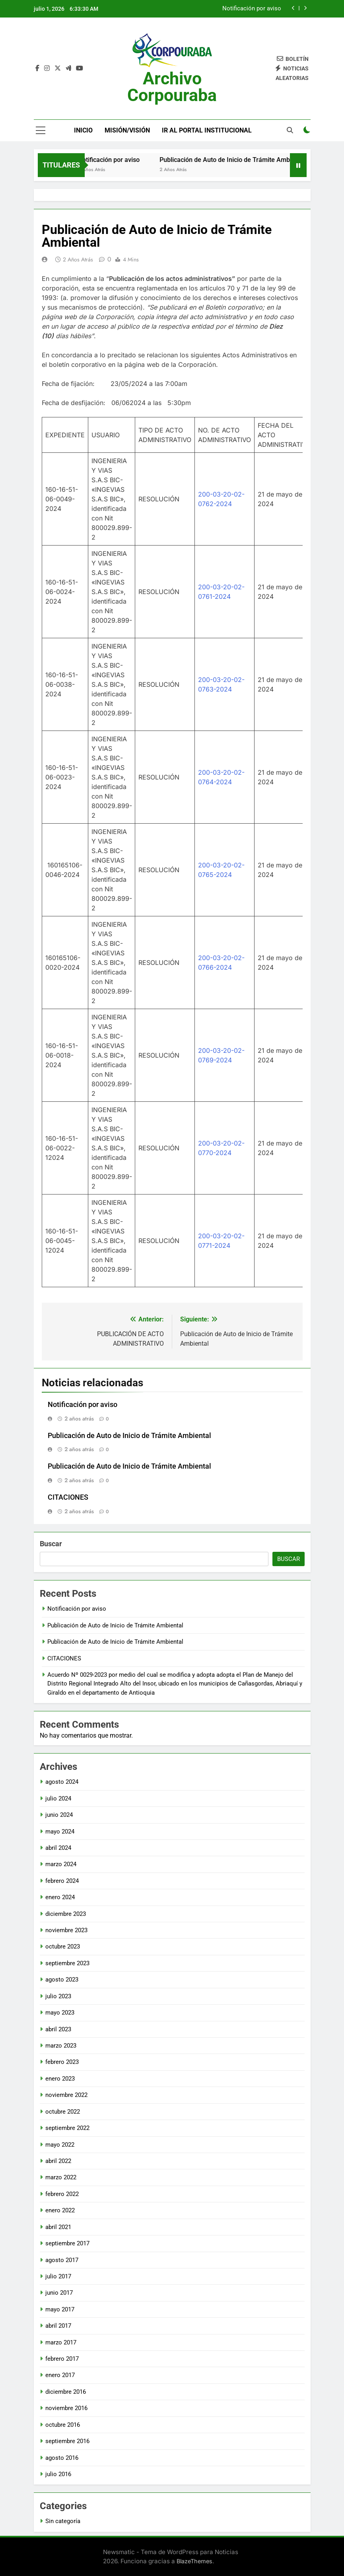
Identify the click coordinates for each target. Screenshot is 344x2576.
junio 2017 (59, 2292)
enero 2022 (60, 2210)
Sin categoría (62, 2521)
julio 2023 (58, 1996)
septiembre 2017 (67, 2243)
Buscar (51, 1543)
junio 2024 (59, 1814)
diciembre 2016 (65, 2391)
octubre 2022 (62, 2111)
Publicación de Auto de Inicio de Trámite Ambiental (246, 160)
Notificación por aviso (251, 9)
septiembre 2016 (67, 2441)
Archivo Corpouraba (172, 86)
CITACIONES (68, 1497)
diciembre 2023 (65, 1913)
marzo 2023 (60, 2045)
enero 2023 (60, 2078)
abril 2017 (58, 2325)
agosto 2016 (61, 2457)
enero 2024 (60, 1897)
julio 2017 (58, 2276)
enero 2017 (60, 2375)
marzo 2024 (60, 1864)
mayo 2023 (59, 2012)
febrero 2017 (62, 2358)
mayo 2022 (59, 2144)
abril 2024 (58, 1847)
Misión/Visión (127, 130)
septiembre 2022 (67, 2128)
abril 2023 (58, 2029)
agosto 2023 (61, 1979)
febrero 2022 (62, 2194)
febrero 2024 (62, 1880)
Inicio (83, 130)
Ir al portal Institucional (207, 130)
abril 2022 (58, 2161)
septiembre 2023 (67, 1963)
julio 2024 (58, 1798)
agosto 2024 (61, 1781)
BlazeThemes (194, 2561)
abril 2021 (58, 2227)
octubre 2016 (62, 2424)
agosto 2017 (61, 2260)
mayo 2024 (59, 1831)
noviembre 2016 (66, 2408)
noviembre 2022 (66, 2095)
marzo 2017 (60, 2342)
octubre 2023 (62, 1946)
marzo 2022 (60, 2177)
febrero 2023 (62, 2061)
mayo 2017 (59, 2309)
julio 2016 (58, 2474)
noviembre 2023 (66, 1930)
